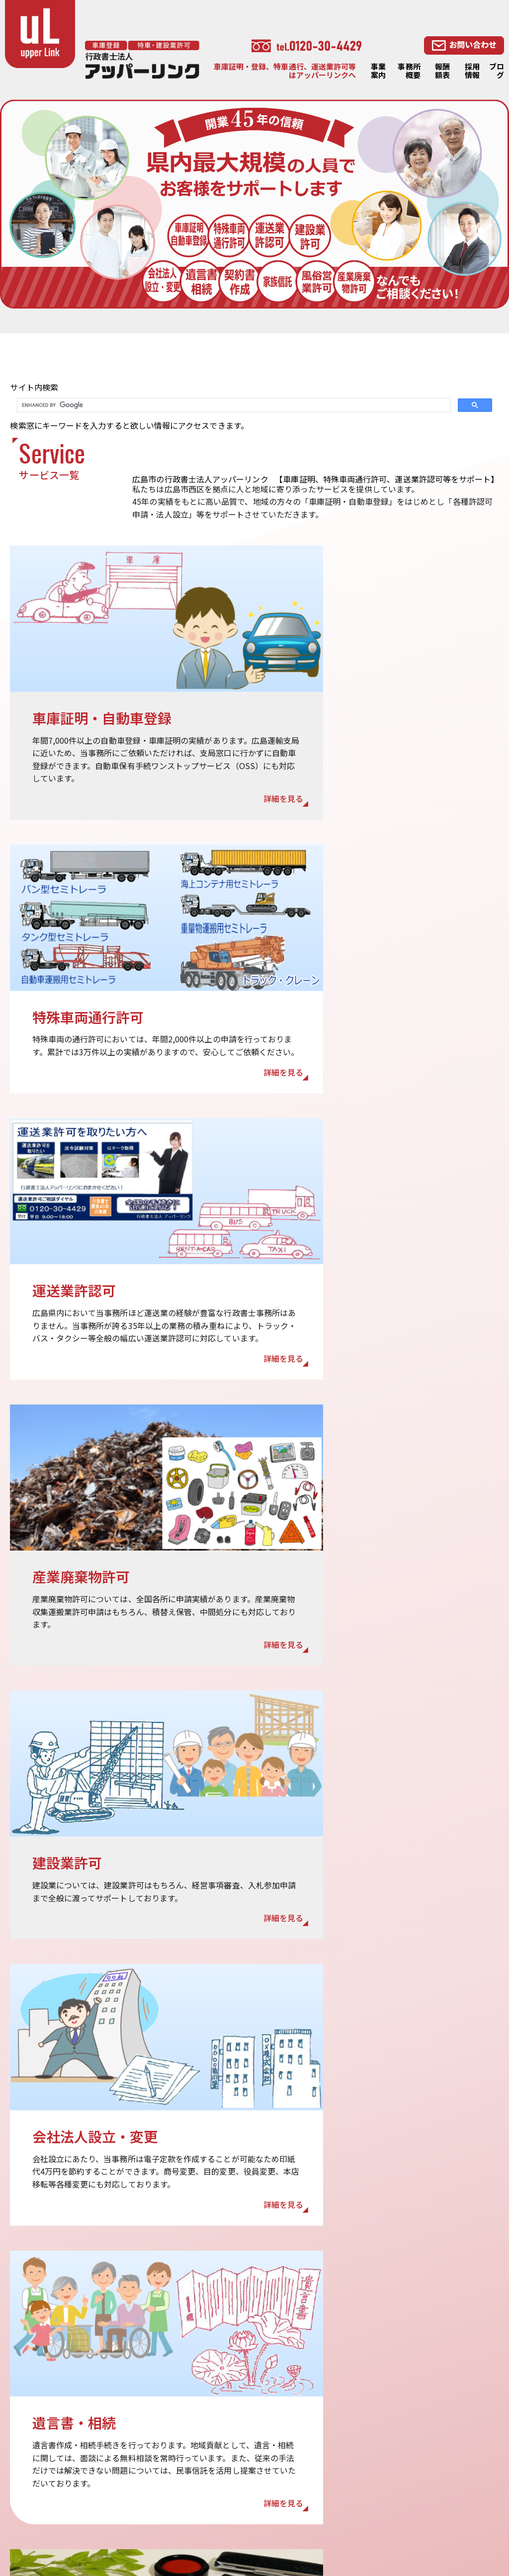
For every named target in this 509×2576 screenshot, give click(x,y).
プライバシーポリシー (268, 2476)
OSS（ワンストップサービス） (367, 2449)
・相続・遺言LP (344, 2529)
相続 (425, 2436)
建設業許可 (336, 2489)
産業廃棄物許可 (343, 2502)
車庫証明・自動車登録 (354, 2436)
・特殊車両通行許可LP (268, 2515)
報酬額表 (442, 70)
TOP (240, 2401)
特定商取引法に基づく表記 (275, 2489)
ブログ (496, 70)
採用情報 (472, 70)
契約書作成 (435, 2463)
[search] (232, 405)
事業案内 (378, 70)
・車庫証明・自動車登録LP (361, 2515)
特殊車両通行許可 (347, 2462)
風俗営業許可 (439, 2490)
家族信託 (432, 2450)
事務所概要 (409, 70)
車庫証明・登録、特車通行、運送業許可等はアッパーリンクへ (285, 70)
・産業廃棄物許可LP (450, 2516)
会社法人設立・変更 (449, 2477)
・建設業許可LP (258, 2529)
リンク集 (246, 2502)
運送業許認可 (339, 2476)
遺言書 (428, 2423)
